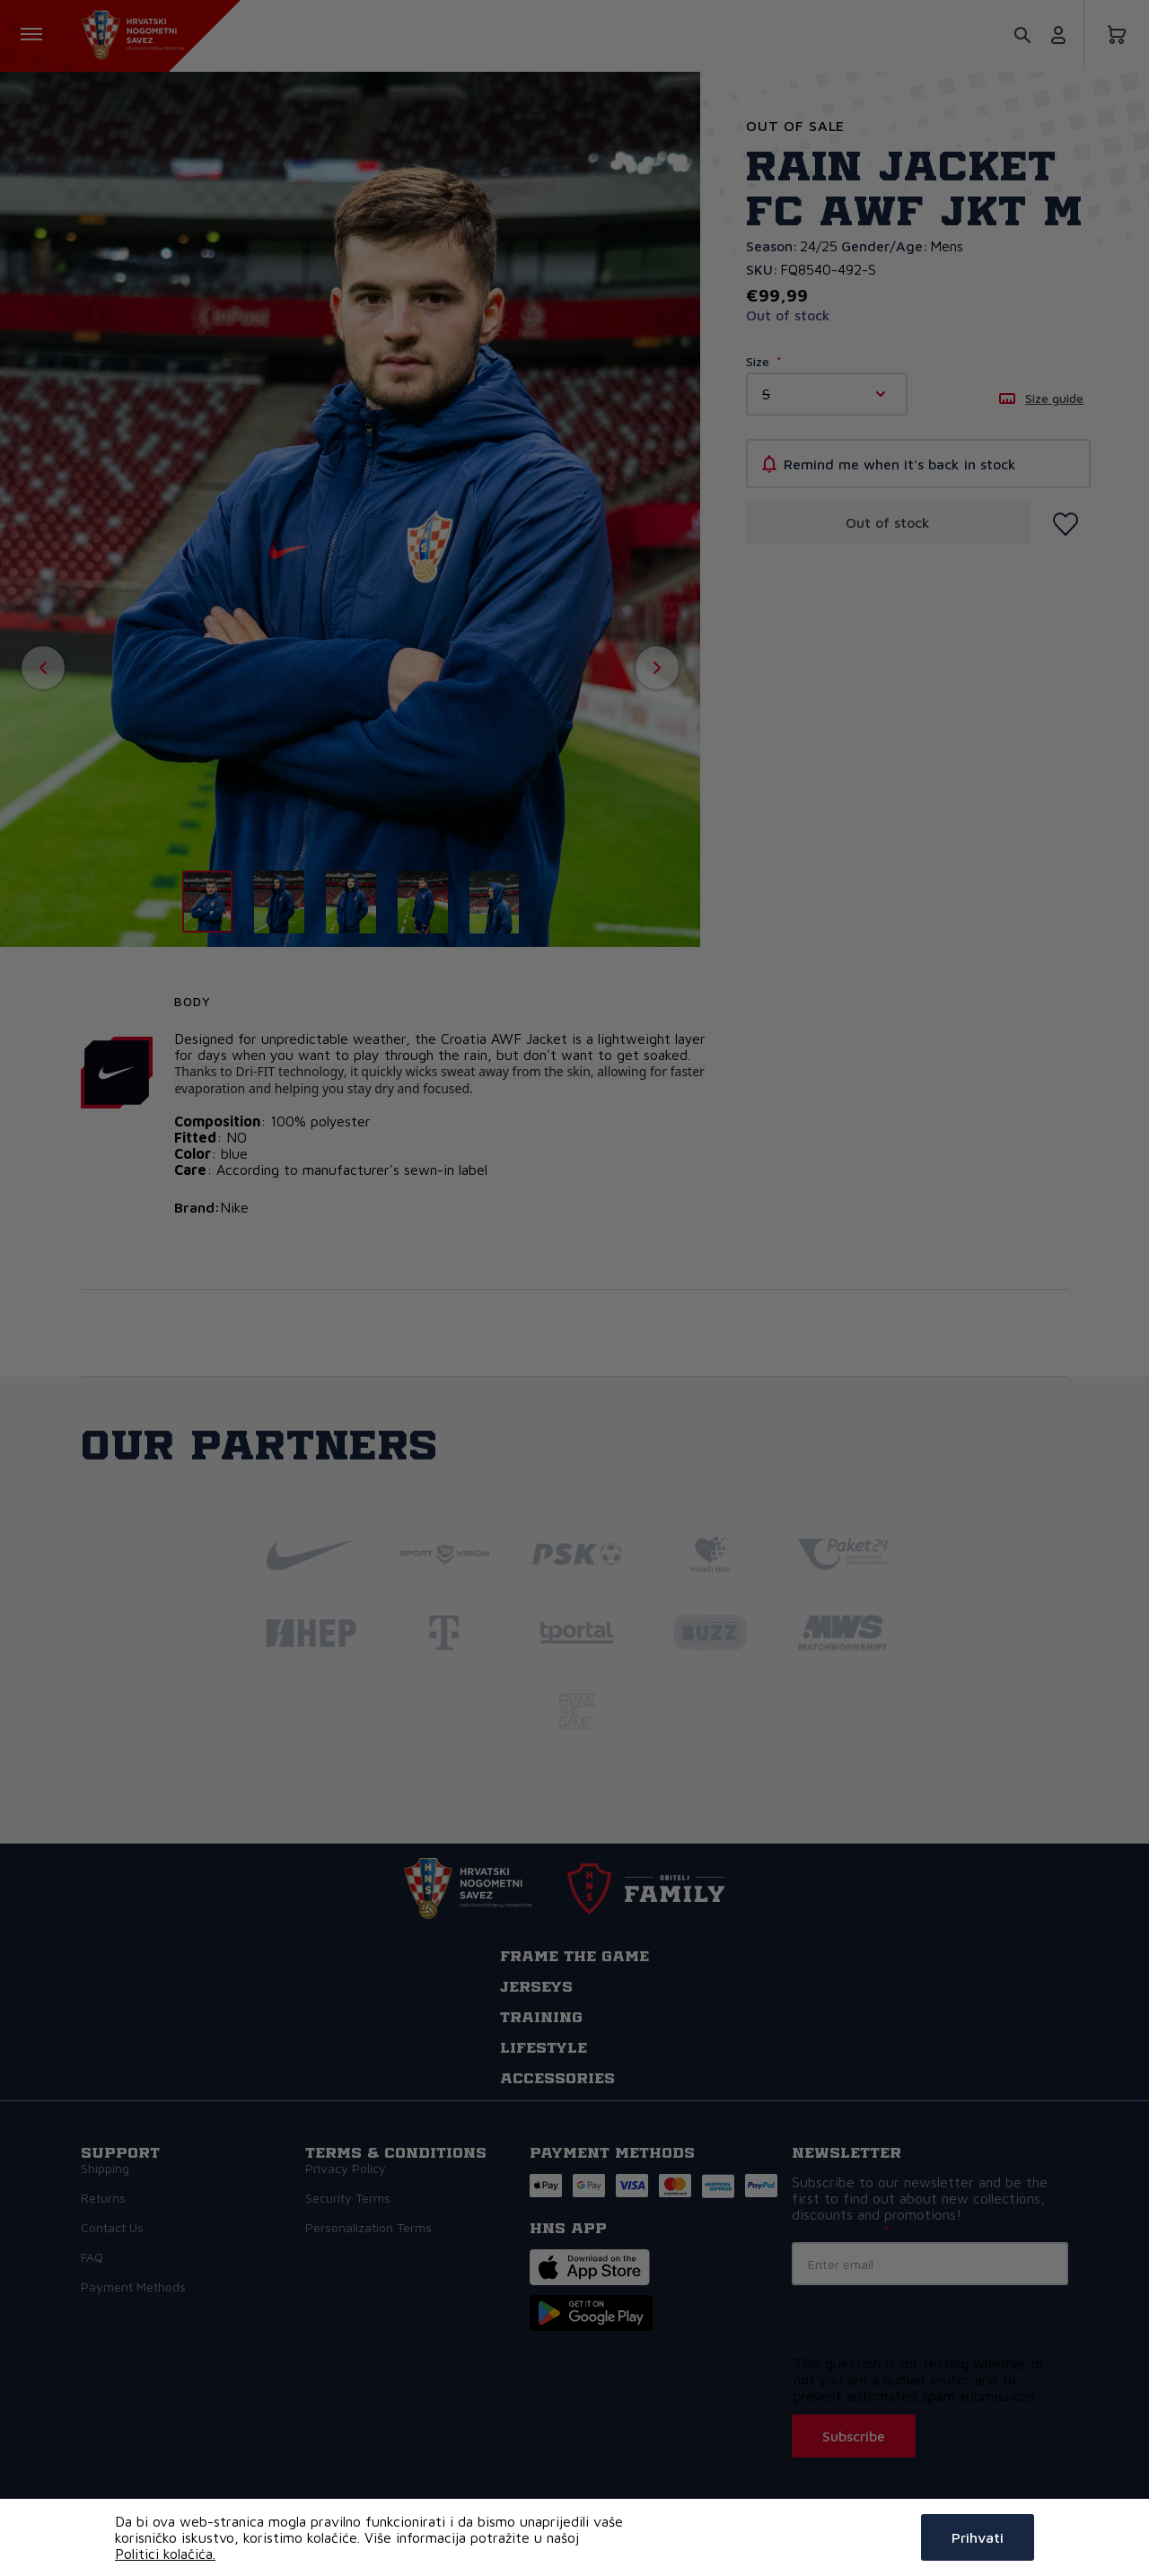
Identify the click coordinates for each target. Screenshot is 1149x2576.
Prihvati (978, 2537)
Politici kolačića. (165, 2553)
